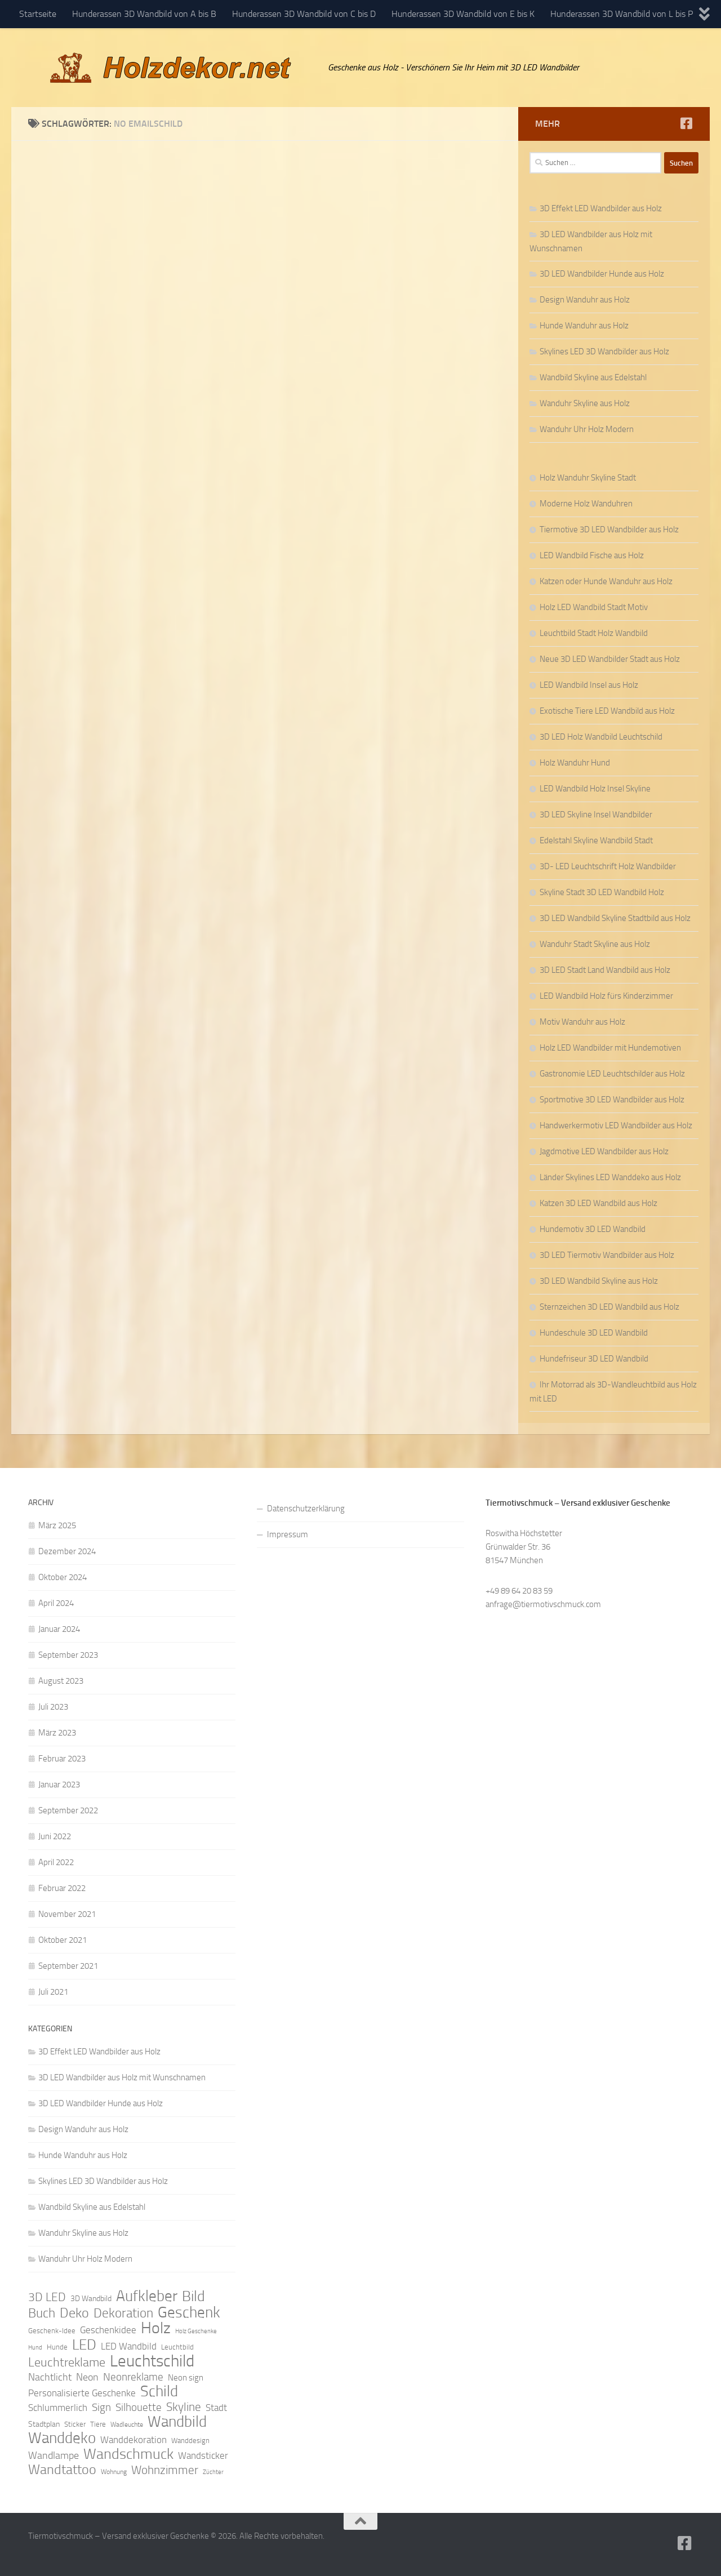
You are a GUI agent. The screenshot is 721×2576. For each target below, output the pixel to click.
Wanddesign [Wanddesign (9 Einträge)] (190, 2440)
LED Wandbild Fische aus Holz (592, 555)
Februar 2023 (62, 1759)
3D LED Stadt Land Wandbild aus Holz (605, 970)
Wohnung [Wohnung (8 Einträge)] (114, 2472)
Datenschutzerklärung (306, 1508)
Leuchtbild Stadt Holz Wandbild (594, 633)
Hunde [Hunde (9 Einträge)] (57, 2347)
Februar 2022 (62, 1888)
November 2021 (67, 1914)
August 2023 (60, 1681)
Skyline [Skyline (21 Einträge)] (183, 2407)
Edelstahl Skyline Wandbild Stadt (596, 840)
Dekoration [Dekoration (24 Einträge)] (123, 2313)
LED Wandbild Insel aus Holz (589, 685)
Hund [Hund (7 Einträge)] (35, 2347)
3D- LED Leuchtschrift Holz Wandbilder (608, 866)
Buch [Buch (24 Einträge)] (41, 2313)
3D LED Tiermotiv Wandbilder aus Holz (607, 1255)
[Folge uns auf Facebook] (686, 123)
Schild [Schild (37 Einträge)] (159, 2391)
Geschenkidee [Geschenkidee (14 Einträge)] (108, 2329)
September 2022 (68, 1810)
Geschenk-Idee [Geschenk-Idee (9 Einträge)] (51, 2330)
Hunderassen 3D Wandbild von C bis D (304, 13)
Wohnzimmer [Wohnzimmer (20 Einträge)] (164, 2470)
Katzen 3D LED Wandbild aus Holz (598, 1203)
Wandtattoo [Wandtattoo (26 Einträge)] (62, 2469)
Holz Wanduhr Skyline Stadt (588, 478)
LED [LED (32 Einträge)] (84, 2345)
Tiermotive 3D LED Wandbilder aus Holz (609, 529)
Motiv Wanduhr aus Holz (582, 1022)
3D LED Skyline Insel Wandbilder (596, 814)
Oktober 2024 (62, 1577)
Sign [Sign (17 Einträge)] (101, 2407)
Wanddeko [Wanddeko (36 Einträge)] (62, 2438)
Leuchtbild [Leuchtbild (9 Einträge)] (177, 2347)
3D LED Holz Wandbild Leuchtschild (601, 737)
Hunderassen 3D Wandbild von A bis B (144, 13)
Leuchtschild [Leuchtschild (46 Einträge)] (152, 2361)
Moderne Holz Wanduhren (586, 504)
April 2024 (56, 1603)
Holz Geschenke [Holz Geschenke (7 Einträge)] (196, 2331)
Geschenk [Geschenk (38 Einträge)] (189, 2312)
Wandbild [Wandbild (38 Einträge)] (177, 2421)
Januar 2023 (59, 1784)
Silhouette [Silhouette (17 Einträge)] (138, 2407)
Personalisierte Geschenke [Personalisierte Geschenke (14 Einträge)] (82, 2393)
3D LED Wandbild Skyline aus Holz (599, 1281)
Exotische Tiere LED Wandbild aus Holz (607, 711)
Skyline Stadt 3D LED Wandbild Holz (602, 892)
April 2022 (56, 1862)
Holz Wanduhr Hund (575, 763)
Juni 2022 (54, 1836)
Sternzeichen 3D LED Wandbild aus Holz (609, 1307)
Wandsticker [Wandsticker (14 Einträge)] (203, 2455)
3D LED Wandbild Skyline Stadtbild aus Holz (615, 918)
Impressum (287, 1534)
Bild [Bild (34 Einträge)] (193, 2296)
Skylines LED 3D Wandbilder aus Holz (604, 351)
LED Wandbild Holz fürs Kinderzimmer (606, 996)
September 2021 (68, 1966)
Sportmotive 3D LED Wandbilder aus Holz (612, 1100)
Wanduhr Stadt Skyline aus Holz (595, 944)
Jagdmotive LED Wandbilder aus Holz (604, 1151)
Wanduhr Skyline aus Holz (585, 403)
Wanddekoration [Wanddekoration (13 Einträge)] (133, 2439)
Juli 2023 (53, 1707)
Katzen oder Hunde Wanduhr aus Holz (606, 581)
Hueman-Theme (180, 2552)
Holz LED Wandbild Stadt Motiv (594, 607)
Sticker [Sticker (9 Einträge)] (75, 2424)
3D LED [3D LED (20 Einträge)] (47, 2297)
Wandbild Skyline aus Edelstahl (593, 377)
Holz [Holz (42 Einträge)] (156, 2328)
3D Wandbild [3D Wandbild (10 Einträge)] (91, 2298)
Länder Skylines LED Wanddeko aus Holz (610, 1177)
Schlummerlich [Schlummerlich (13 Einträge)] (57, 2407)
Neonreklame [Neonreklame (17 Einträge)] (133, 2376)
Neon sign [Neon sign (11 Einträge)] (185, 2378)
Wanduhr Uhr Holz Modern (587, 429)
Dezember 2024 (67, 1551)
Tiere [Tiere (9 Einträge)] (98, 2424)
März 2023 (57, 1733)
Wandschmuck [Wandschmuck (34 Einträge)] (128, 2454)
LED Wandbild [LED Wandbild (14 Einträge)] (129, 2346)
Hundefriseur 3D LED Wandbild (594, 1359)
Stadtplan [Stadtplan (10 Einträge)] (44, 2424)
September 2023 (68, 1655)
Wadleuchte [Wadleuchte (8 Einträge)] (126, 2424)
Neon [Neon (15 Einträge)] (87, 2377)
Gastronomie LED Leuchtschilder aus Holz (612, 1074)
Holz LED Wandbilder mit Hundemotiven (610, 1048)
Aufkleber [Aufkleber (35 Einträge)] (146, 2296)
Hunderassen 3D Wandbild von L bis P (621, 13)
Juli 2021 (53, 1992)
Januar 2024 (59, 1629)
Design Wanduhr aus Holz (585, 300)
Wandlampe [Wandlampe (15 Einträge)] (53, 2455)
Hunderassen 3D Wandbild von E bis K (463, 13)
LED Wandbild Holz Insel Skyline (595, 789)
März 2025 (57, 1525)
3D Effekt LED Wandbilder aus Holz (601, 208)
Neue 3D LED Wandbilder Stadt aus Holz (610, 659)
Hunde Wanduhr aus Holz (584, 326)
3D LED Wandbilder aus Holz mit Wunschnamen (122, 2077)
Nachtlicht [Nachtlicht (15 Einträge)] (50, 2377)
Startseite (37, 13)
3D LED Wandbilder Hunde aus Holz (602, 274)
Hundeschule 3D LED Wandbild (594, 1333)
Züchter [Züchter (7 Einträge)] (213, 2472)
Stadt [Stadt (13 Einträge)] (216, 2407)
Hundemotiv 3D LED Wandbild (593, 1229)
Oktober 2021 (62, 1940)
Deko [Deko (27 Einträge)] (74, 2313)
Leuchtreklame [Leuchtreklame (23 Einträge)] (66, 2362)
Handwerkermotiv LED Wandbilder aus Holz (616, 1125)
